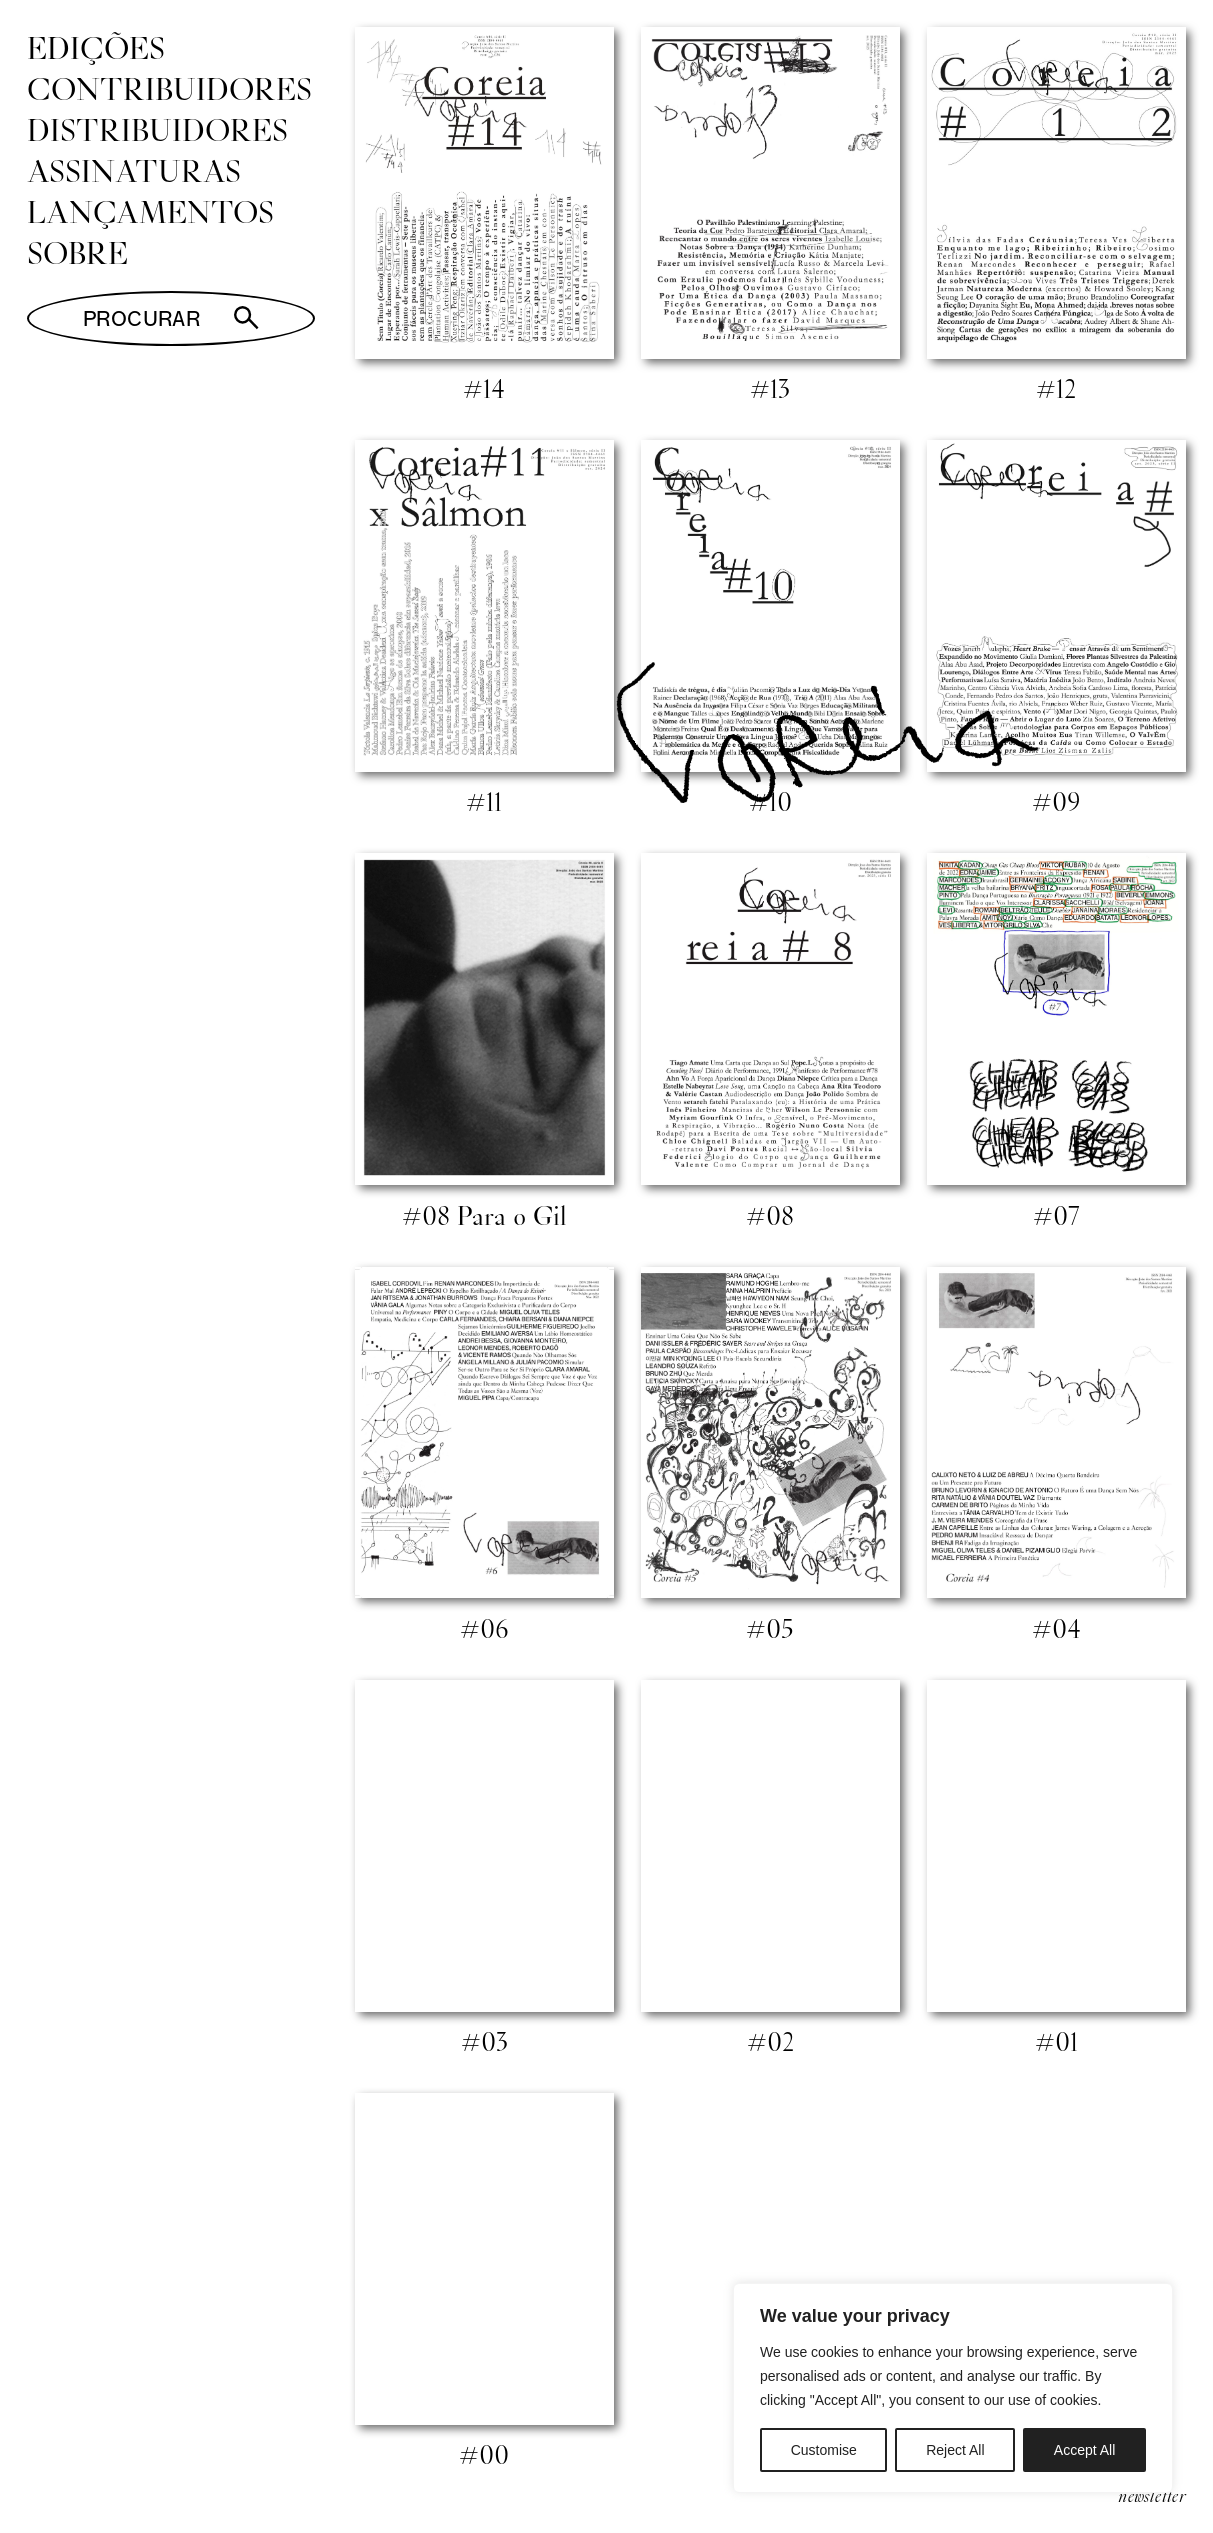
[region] (953, 2388)
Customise (824, 2450)
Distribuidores (157, 129)
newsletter (1152, 2495)
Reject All (955, 2450)
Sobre (77, 252)
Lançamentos (150, 211)
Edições (96, 47)
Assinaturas (134, 170)
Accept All (1084, 2450)
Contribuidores (169, 88)
